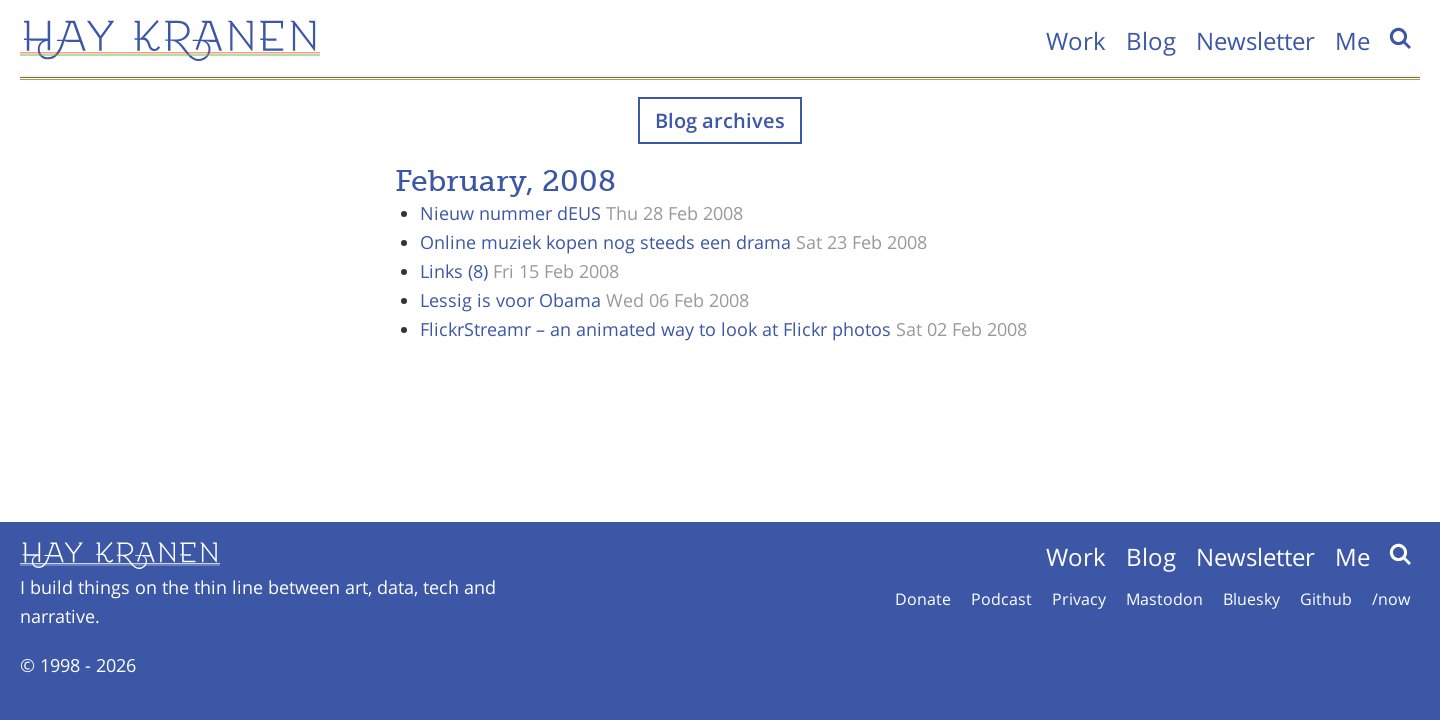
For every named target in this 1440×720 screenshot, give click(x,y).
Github (1326, 599)
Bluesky (1251, 599)
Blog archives (720, 120)
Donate (923, 599)
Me (1352, 40)
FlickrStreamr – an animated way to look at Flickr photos (655, 329)
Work (1076, 40)
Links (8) (454, 271)
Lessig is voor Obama (510, 300)
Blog (1151, 40)
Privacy (1079, 599)
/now (1391, 599)
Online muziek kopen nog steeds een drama (605, 242)
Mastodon (1164, 599)
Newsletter (1255, 40)
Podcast (1001, 599)
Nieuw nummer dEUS (510, 213)
